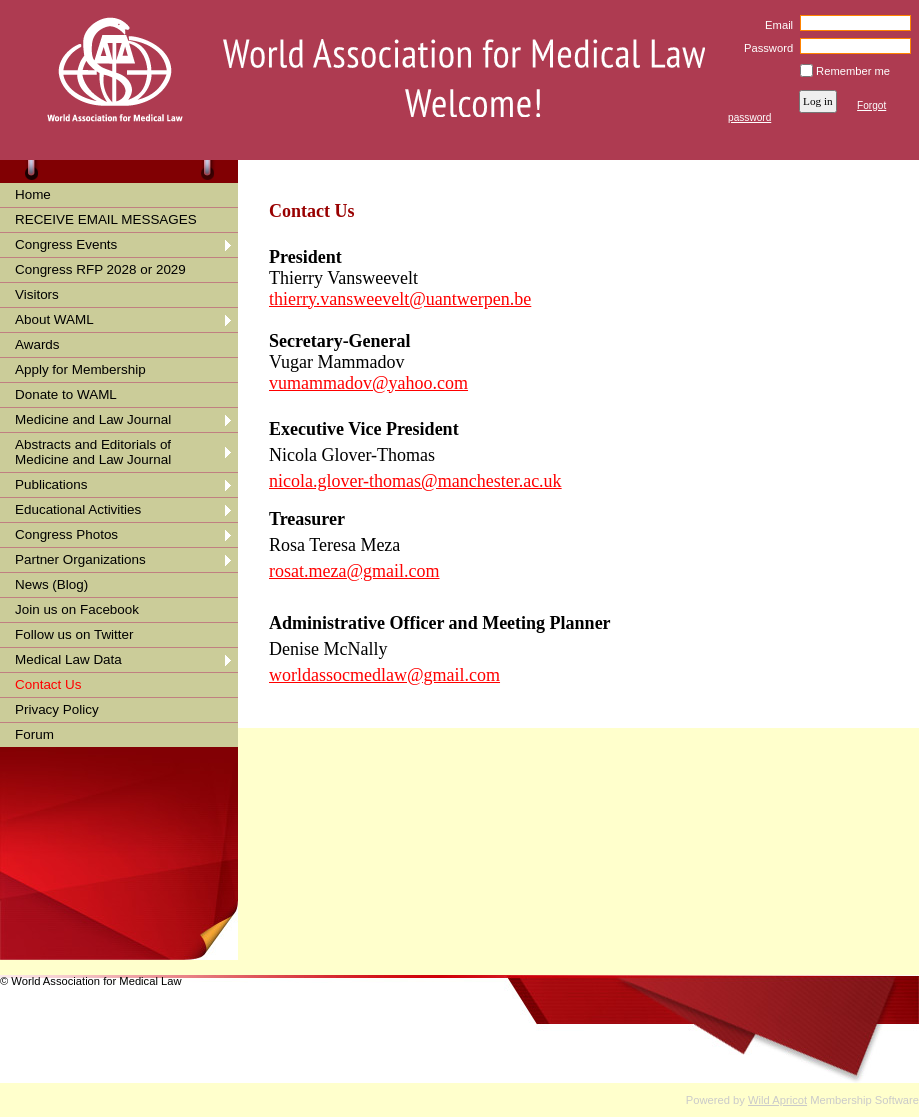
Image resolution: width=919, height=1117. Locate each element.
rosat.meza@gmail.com (354, 571)
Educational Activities (78, 509)
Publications (51, 484)
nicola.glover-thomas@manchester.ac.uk (415, 481)
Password (765, 48)
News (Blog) (51, 584)
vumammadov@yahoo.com (368, 383)
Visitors (37, 294)
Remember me (853, 71)
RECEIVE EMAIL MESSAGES (106, 219)
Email (775, 25)
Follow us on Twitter (74, 634)
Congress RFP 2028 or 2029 (100, 269)
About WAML (54, 319)
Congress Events (66, 244)
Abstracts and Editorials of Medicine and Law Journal (93, 452)
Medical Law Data (68, 659)
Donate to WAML (66, 394)
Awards (37, 344)
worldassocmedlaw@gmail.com (384, 675)
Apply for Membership (80, 369)
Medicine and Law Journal (93, 419)
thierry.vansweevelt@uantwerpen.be (400, 299)
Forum (34, 734)
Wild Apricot (777, 1100)
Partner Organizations (80, 559)
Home (33, 194)
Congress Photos (66, 534)
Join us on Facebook (77, 609)
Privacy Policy (57, 709)
